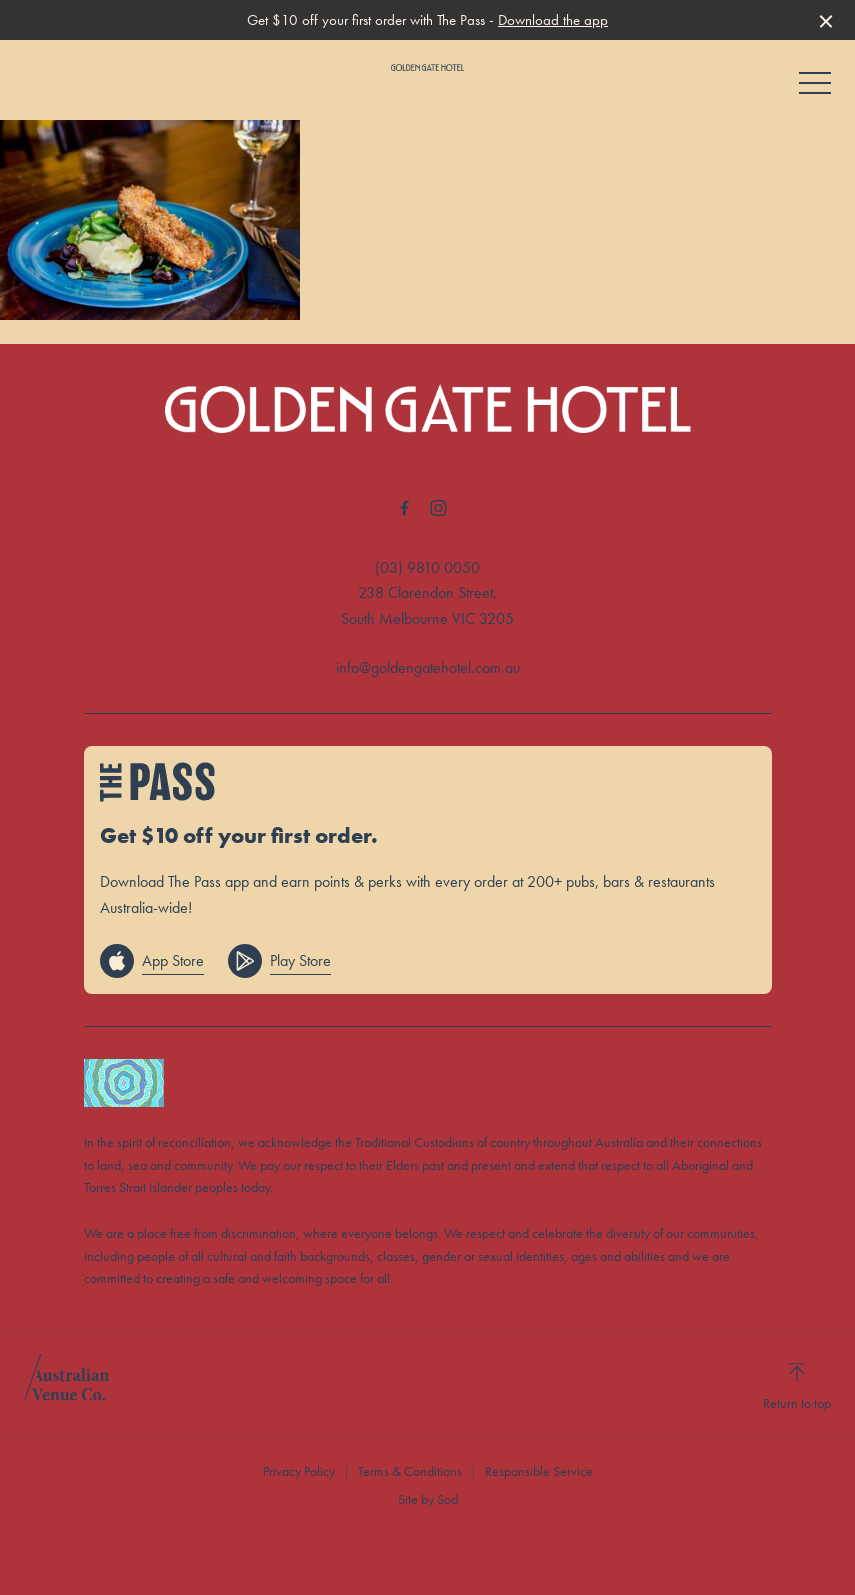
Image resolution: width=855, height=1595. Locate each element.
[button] (815, 88)
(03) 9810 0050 (427, 567)
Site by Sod (428, 1499)
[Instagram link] (439, 508)
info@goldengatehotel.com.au (428, 667)
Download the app (553, 20)
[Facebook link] (405, 508)
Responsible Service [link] (539, 1471)
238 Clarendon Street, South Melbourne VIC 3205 (427, 605)
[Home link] (427, 67)
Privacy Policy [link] (299, 1471)
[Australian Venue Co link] (66, 1384)
